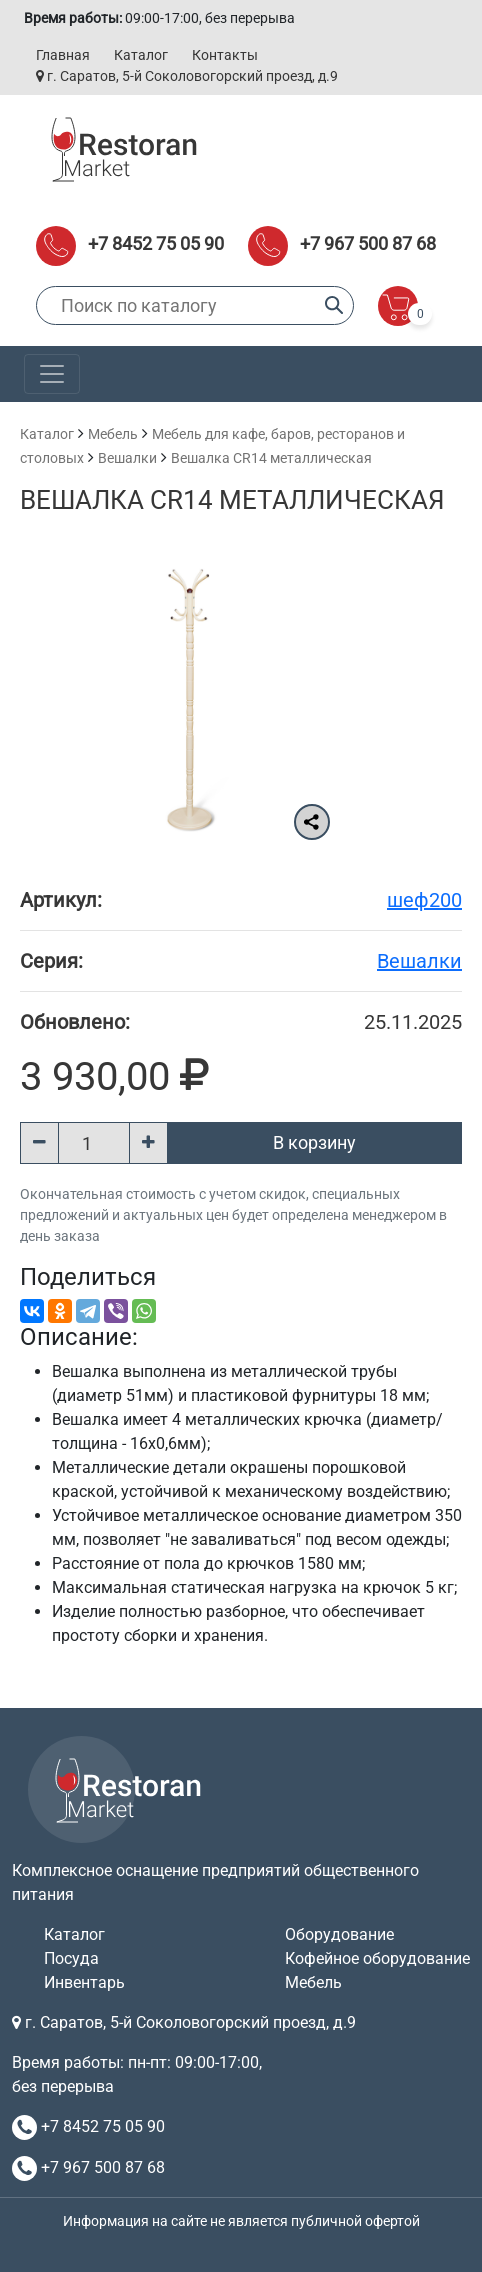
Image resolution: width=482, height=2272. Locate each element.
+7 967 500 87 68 (368, 243)
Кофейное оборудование (377, 1958)
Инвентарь (84, 1982)
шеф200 (424, 900)
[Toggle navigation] (52, 374)
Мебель (113, 434)
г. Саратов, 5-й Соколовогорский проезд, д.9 (187, 76)
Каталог (141, 55)
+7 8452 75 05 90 (156, 243)
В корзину (314, 1142)
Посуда (71, 1958)
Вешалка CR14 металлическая (271, 458)
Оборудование (339, 1934)
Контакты (225, 55)
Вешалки (127, 458)
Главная (63, 55)
